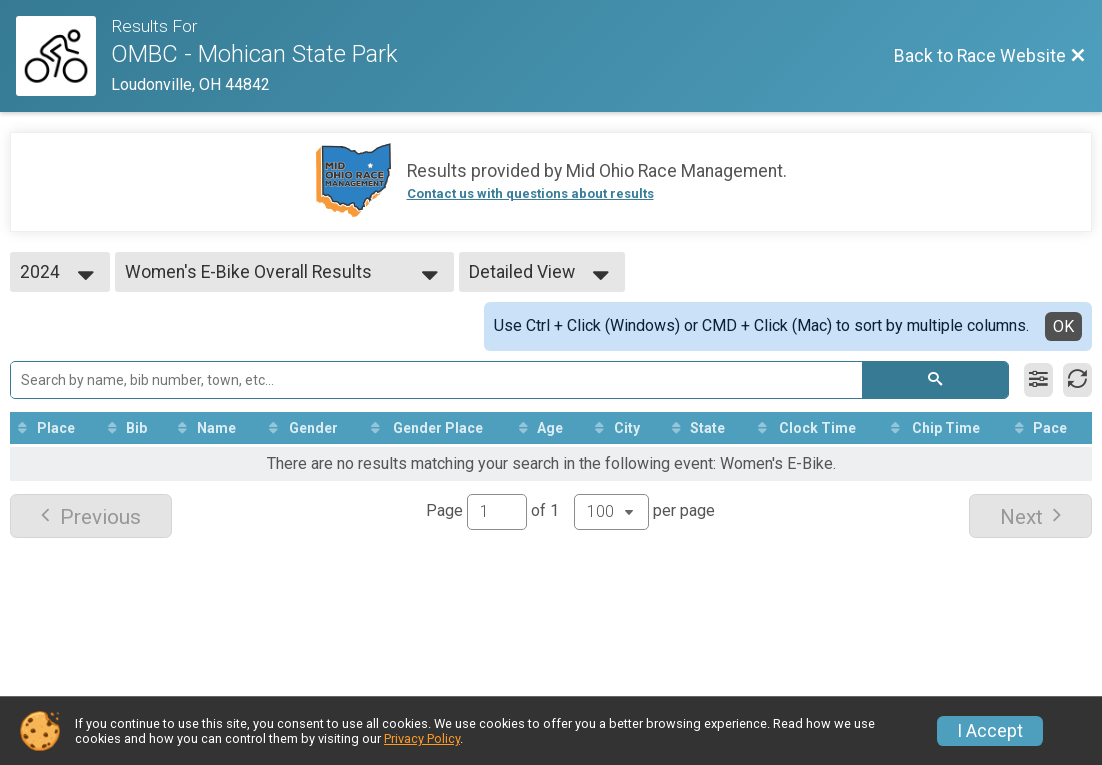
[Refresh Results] (1077, 380)
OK (1063, 326)
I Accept (990, 731)
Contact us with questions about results (530, 193)
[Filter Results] (1038, 380)
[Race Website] (63, 56)
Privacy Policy (422, 738)
